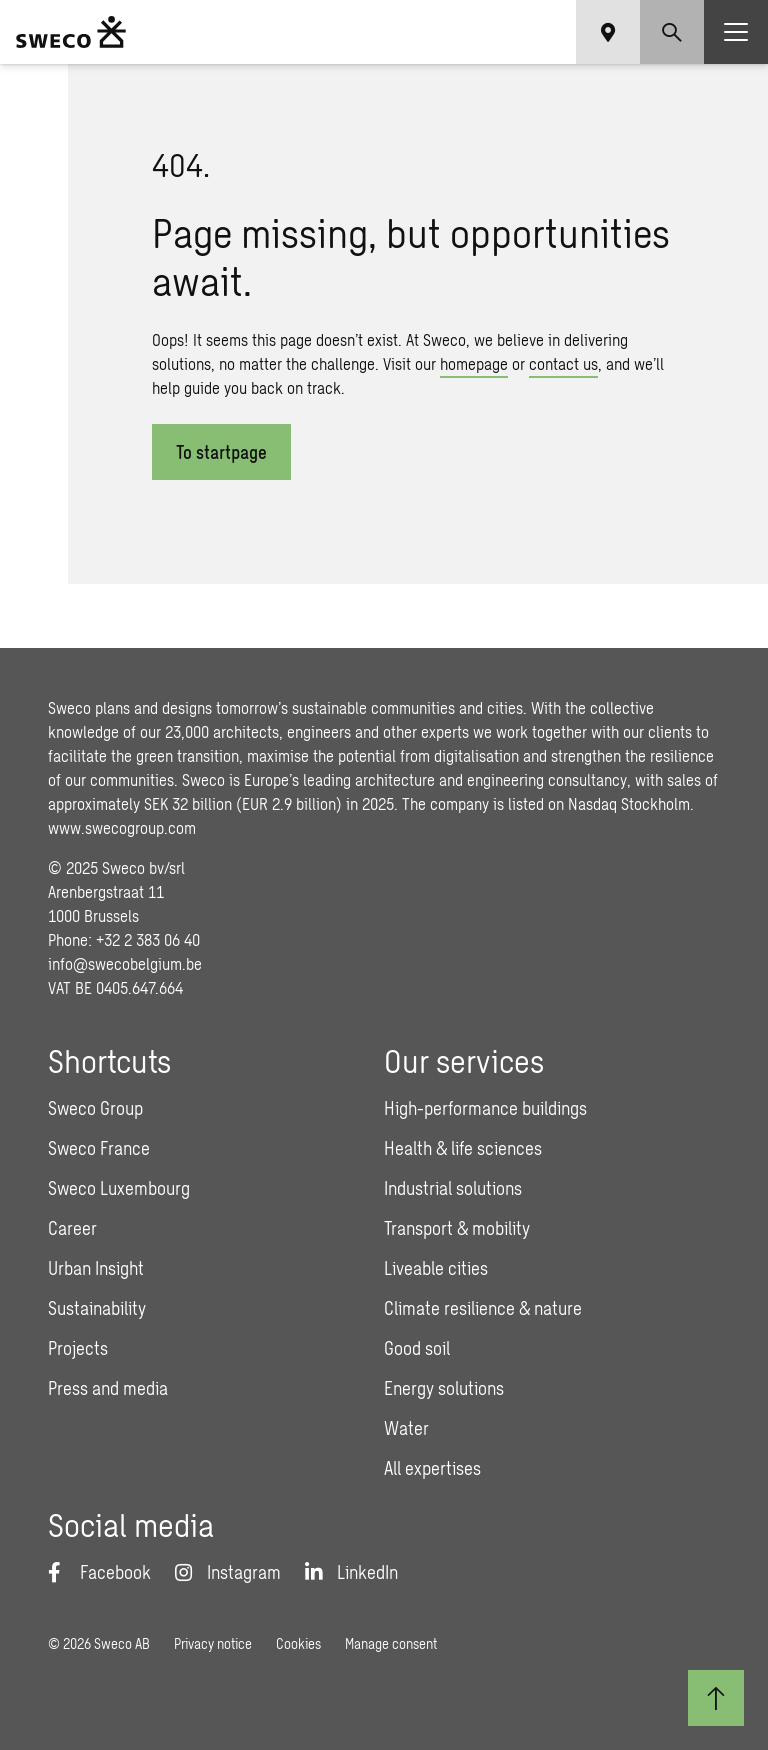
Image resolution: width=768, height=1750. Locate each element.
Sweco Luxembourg (119, 1188)
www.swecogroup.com (122, 827)
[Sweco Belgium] (71, 32)
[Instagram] (228, 1572)
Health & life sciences (463, 1148)
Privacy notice (213, 1643)
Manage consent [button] (391, 1643)
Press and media (108, 1388)
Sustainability (97, 1308)
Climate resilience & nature (483, 1308)
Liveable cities (436, 1268)
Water (406, 1428)
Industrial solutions (453, 1188)
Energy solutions (444, 1388)
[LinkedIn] (351, 1572)
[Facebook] (99, 1572)
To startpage (221, 452)
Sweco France (99, 1148)
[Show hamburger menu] (736, 32)
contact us (563, 363)
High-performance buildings (485, 1108)
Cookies (298, 1643)
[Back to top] (716, 1698)
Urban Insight (96, 1268)
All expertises (432, 1468)
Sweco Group (95, 1108)
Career (72, 1228)
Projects (78, 1348)
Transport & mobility (457, 1228)
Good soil (417, 1348)
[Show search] (672, 32)
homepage (474, 363)
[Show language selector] (608, 32)
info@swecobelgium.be (125, 963)
